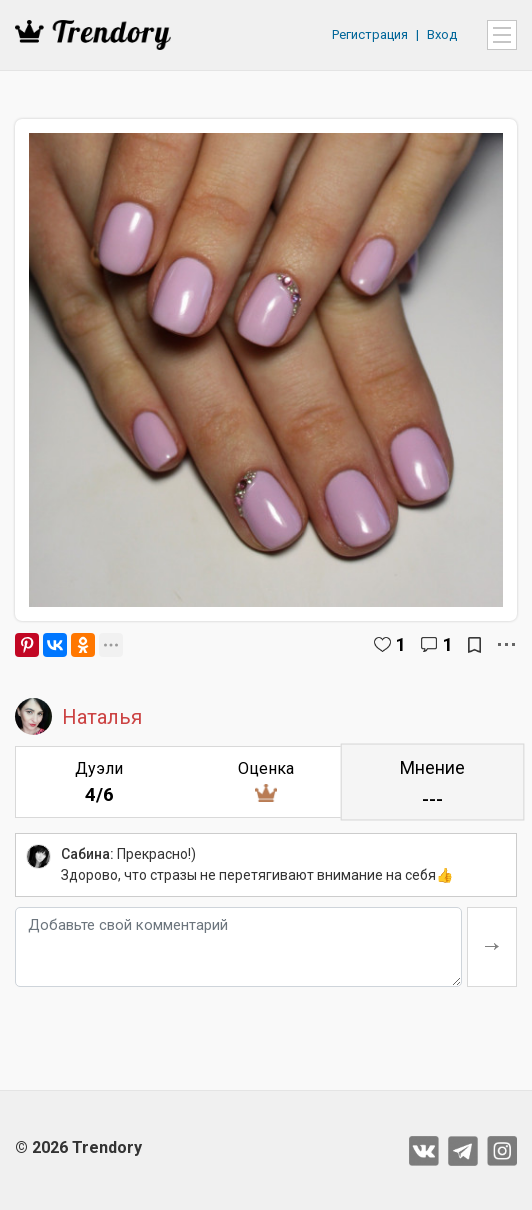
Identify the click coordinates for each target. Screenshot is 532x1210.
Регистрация (370, 34)
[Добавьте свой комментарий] (238, 947)
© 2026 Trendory (78, 1147)
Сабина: (87, 854)
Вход (442, 34)
